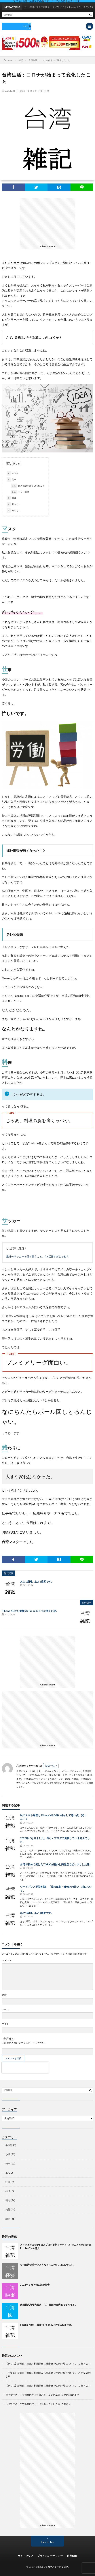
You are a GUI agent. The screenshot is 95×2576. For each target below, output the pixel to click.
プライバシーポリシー (50, 2555)
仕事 (40, 91)
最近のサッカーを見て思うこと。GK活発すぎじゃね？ (37, 1256)
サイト (5, 2024)
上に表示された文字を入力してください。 (24, 2043)
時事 (7, 2163)
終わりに (14, 510)
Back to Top (47, 2542)
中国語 (9, 2145)
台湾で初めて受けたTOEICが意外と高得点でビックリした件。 (56, 1864)
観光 (7, 2200)
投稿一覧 (50, 1765)
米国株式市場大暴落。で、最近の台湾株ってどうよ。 (48, 2304)
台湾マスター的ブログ (56, 2566)
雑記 (22, 91)
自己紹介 (72, 2555)
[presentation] (25, 2067)
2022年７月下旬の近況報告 (35, 2284)
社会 (7, 2181)
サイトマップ (25, 2555)
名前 (4, 1995)
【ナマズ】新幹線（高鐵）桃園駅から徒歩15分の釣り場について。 (41, 2363)
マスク (12, 473)
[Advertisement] (47, 221)
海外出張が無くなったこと (28, 486)
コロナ (33, 91)
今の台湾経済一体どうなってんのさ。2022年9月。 (47, 2264)
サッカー (14, 504)
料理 (11, 498)
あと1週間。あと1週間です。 (37, 1581)
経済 (7, 2191)
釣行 (7, 2209)
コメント (6, 1960)
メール (5, 2009)
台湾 (46, 91)
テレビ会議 (20, 492)
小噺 (7, 2154)
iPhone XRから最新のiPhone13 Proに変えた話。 (30, 1610)
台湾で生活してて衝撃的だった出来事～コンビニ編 (32, 2394)
